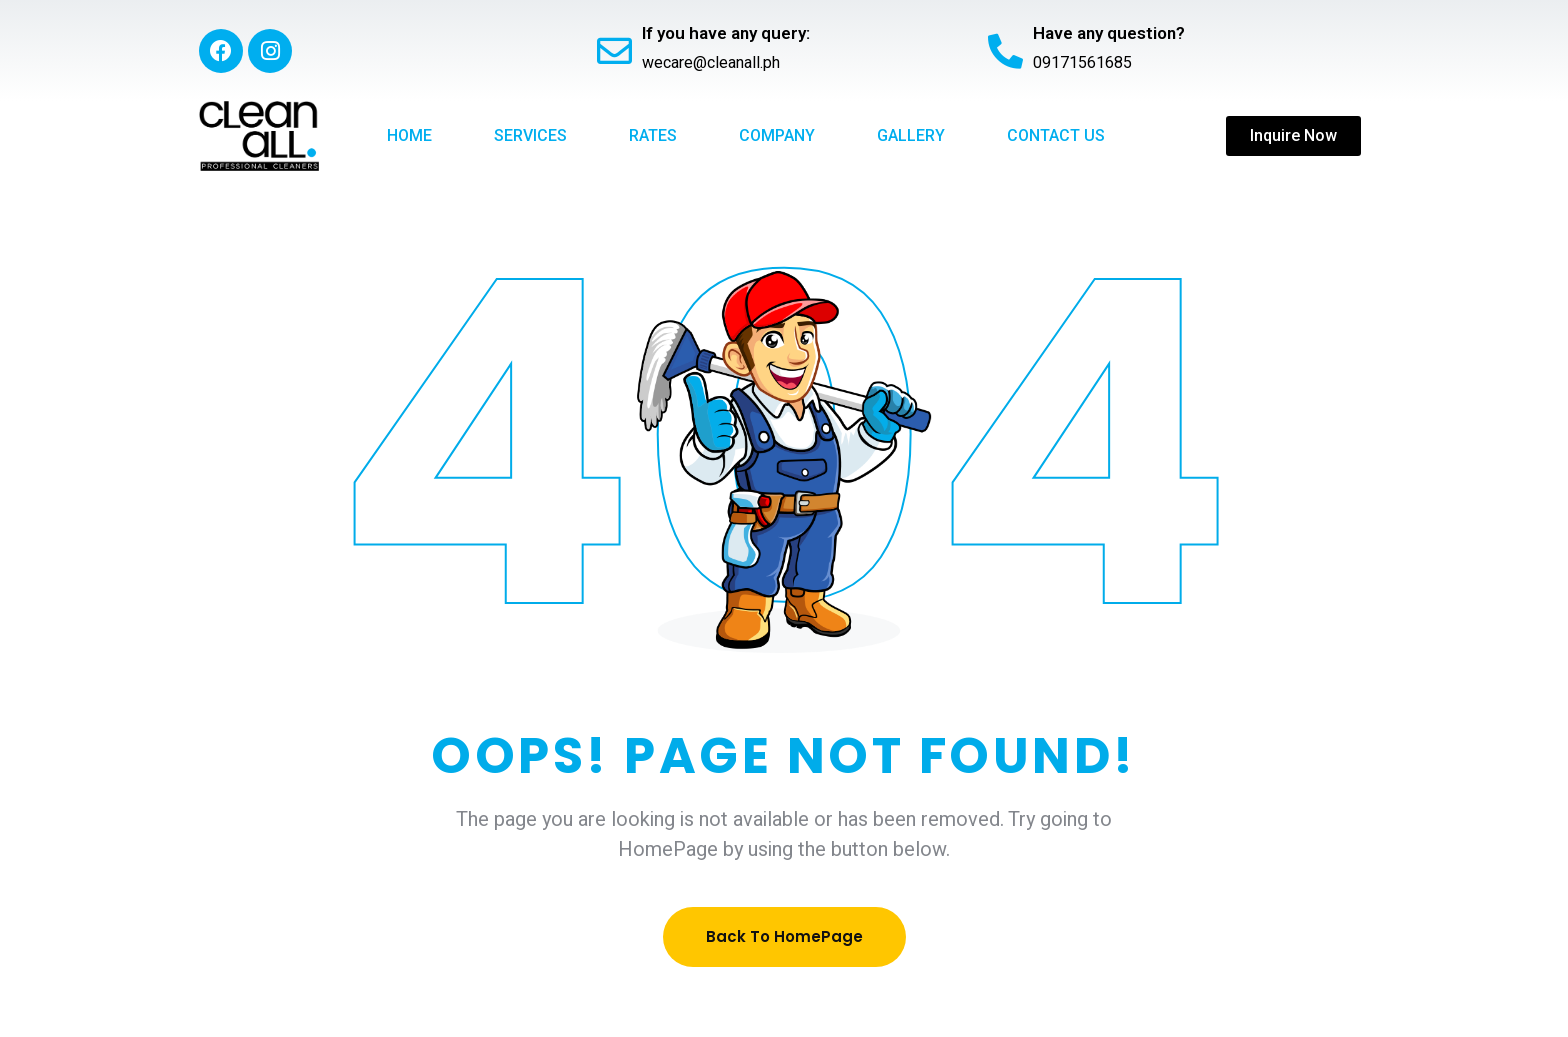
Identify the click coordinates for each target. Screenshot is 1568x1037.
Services (530, 135)
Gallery (911, 135)
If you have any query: (726, 33)
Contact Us (1056, 135)
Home (409, 135)
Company (777, 135)
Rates (653, 135)
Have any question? (1109, 33)
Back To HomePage (784, 936)
